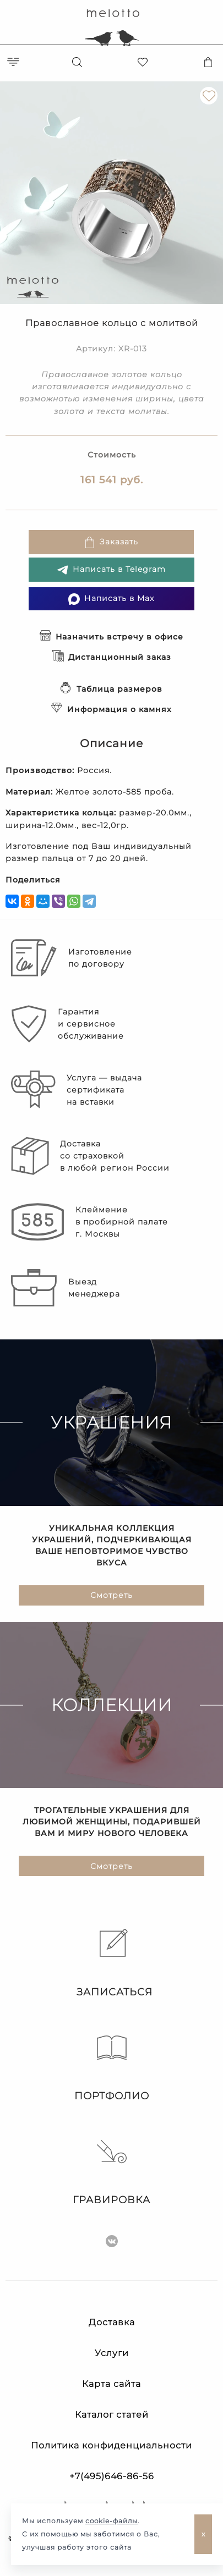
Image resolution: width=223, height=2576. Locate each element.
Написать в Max (111, 599)
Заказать (111, 542)
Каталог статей (112, 2414)
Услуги (112, 2353)
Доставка (112, 2322)
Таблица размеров (111, 689)
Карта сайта (111, 2384)
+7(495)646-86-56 (111, 2476)
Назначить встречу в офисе (111, 637)
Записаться (112, 1963)
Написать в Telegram (111, 570)
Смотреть (111, 1596)
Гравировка (111, 2171)
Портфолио (111, 2067)
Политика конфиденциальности (111, 2445)
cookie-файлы (111, 2521)
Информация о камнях (111, 709)
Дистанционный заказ (111, 657)
